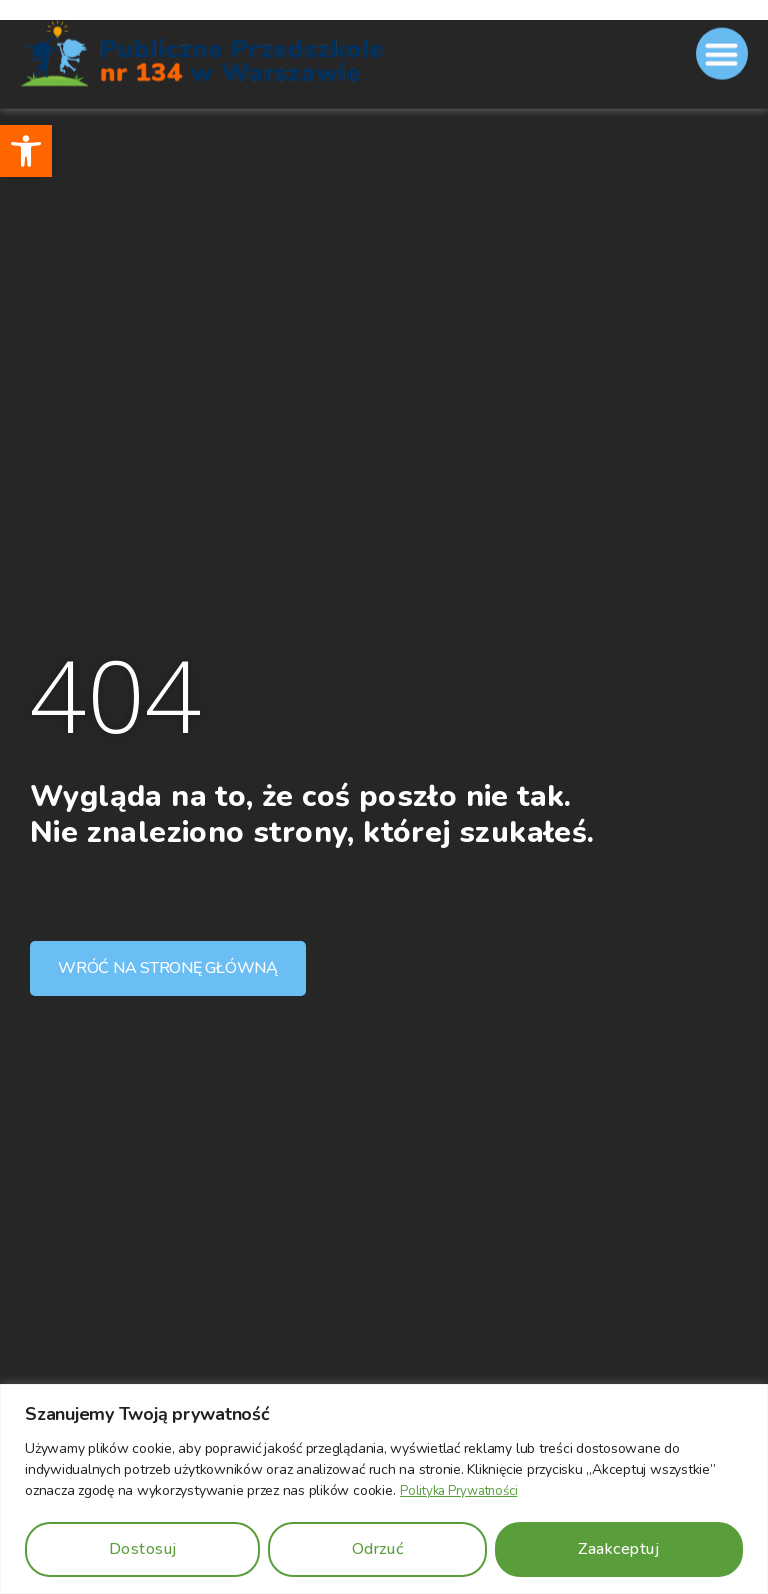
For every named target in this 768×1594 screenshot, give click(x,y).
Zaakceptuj (618, 1549)
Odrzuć (377, 1549)
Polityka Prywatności (463, 1491)
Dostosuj (143, 1549)
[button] (26, 151)
